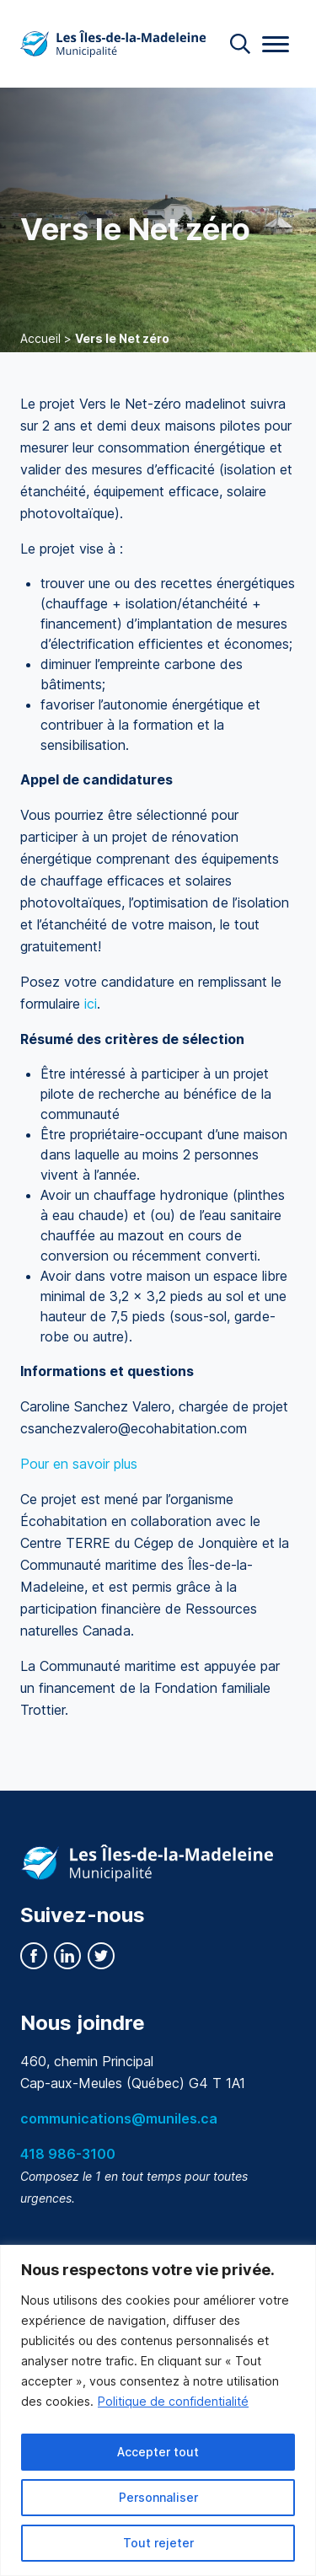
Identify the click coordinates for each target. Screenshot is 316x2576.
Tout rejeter (158, 2543)
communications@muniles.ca (118, 2118)
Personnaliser (158, 2497)
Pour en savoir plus (81, 1463)
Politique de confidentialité (173, 2401)
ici (90, 1003)
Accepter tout (158, 2452)
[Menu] (275, 44)
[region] (158, 2410)
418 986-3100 (67, 2153)
